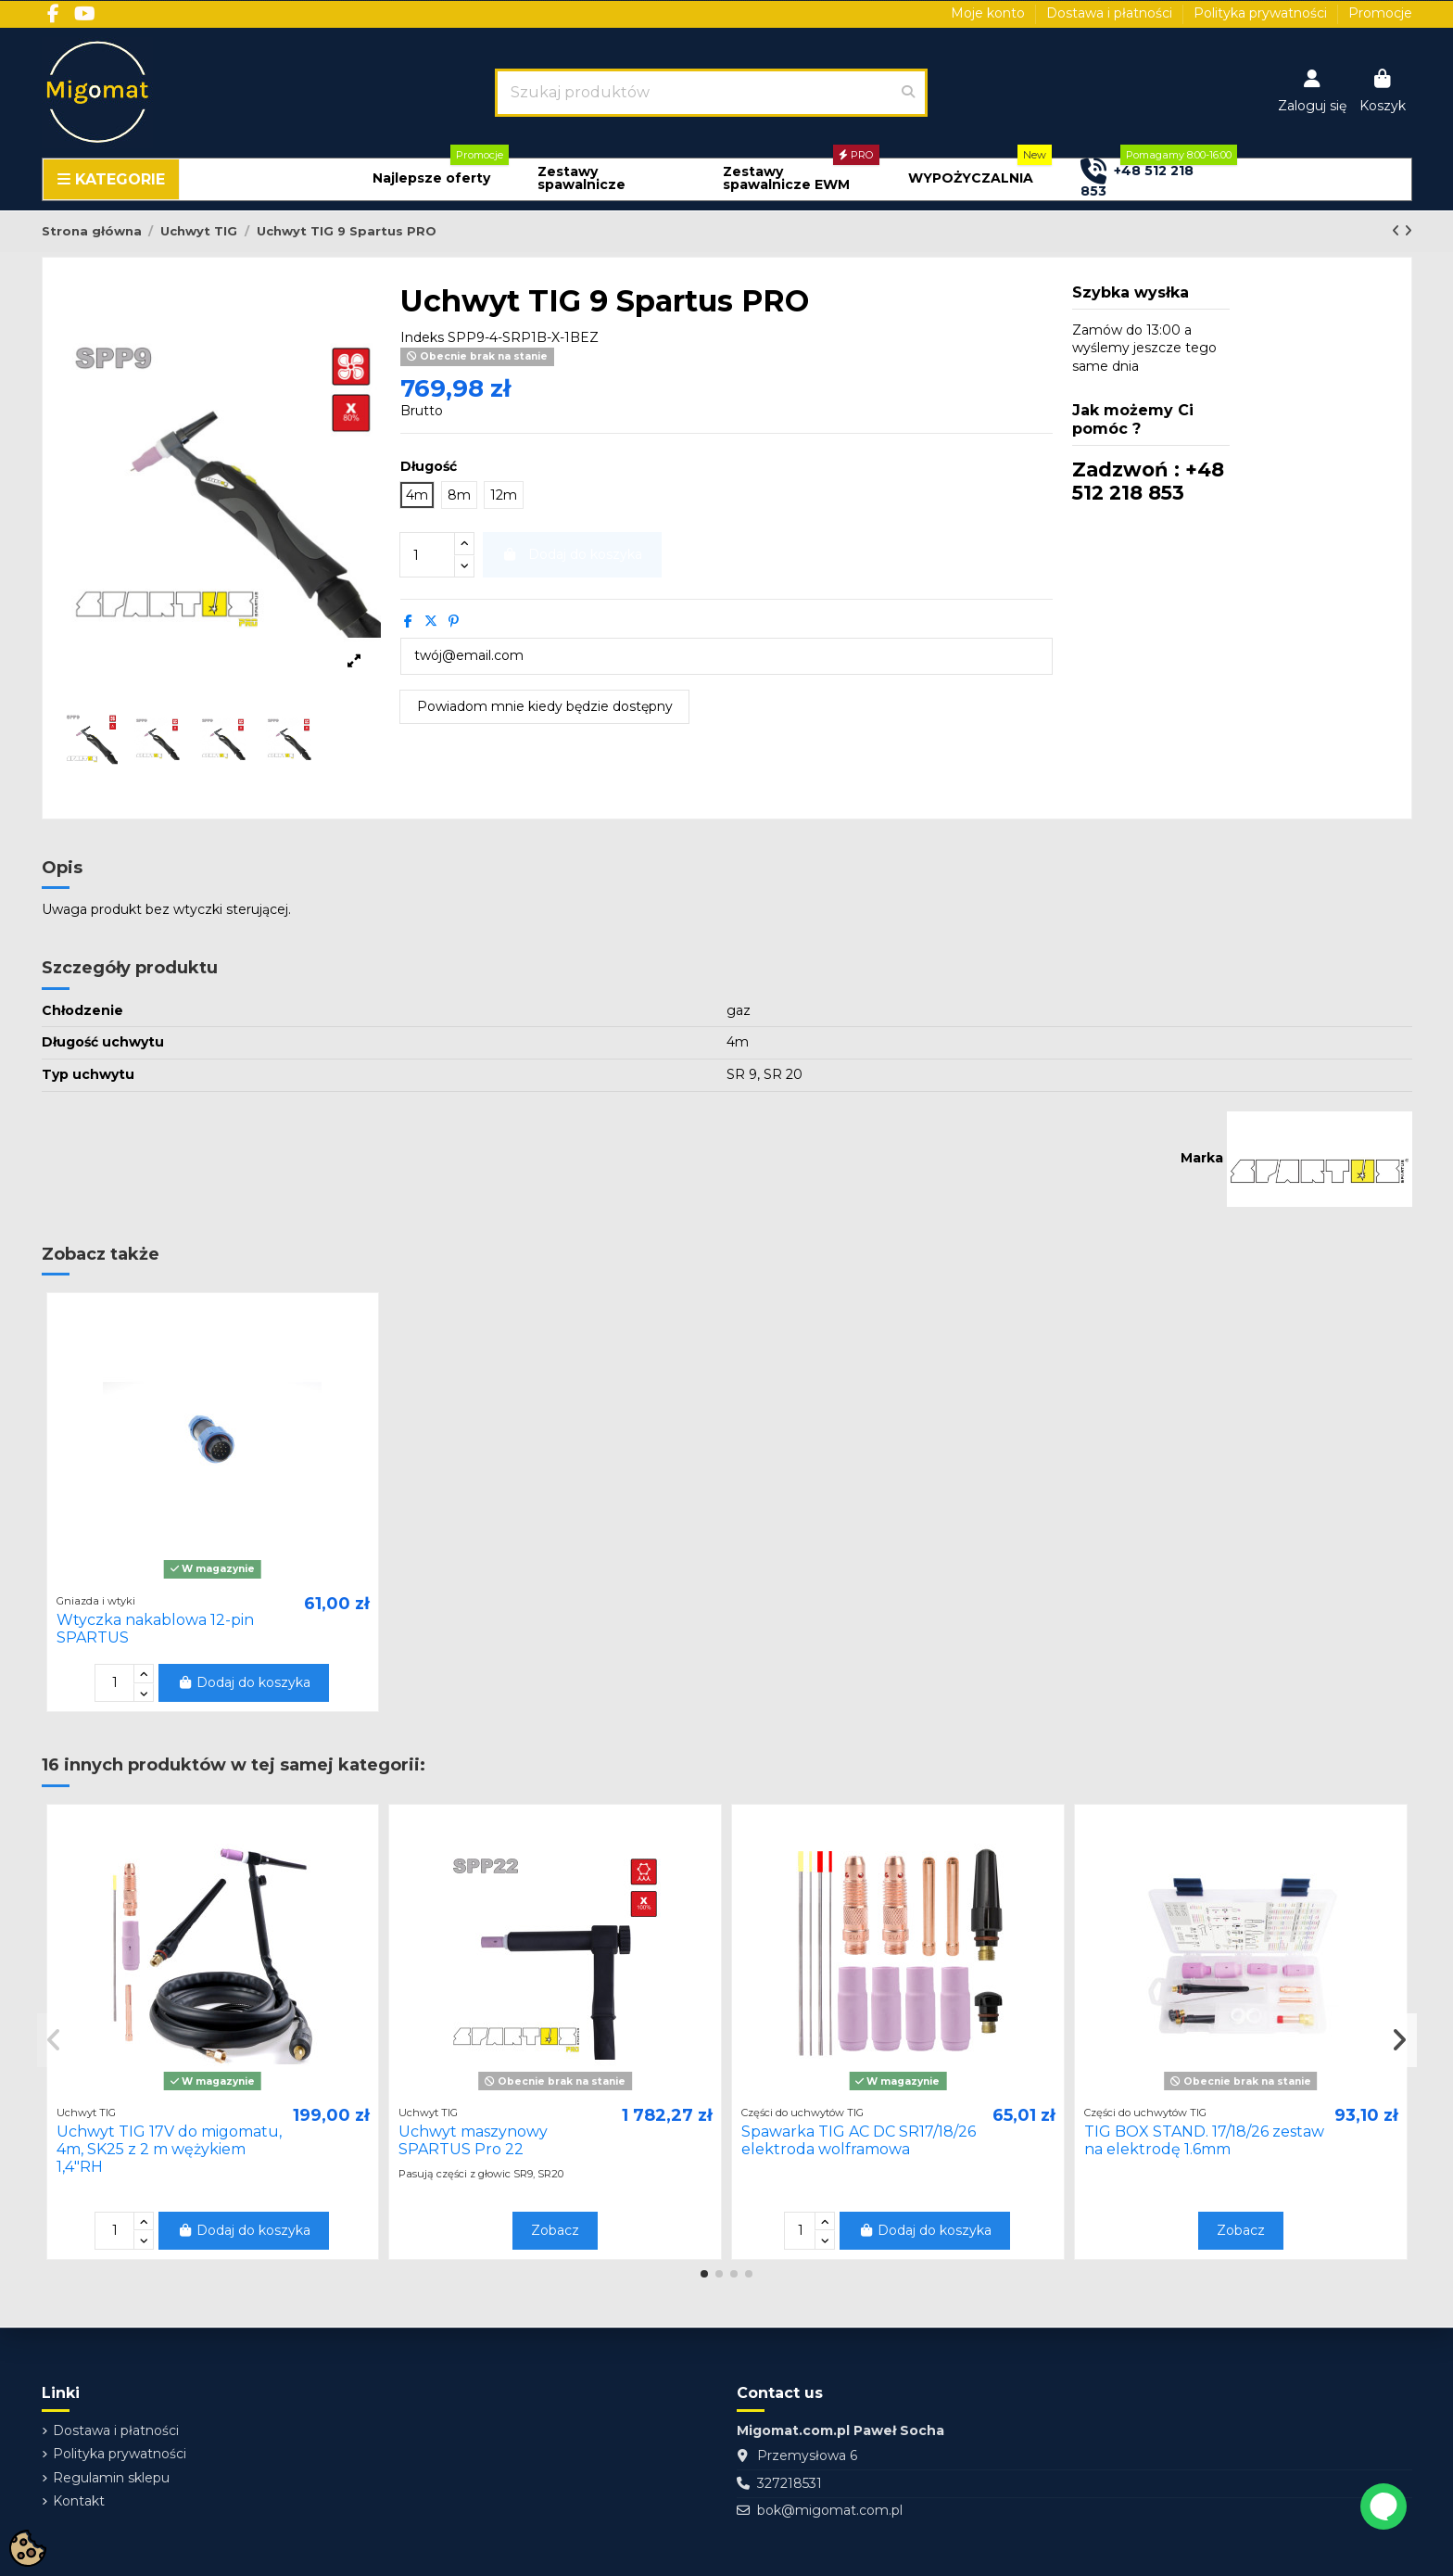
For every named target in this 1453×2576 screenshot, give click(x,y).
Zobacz (555, 2230)
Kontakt (79, 2501)
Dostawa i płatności (1111, 13)
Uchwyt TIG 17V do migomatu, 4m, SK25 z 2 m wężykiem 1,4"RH (169, 2149)
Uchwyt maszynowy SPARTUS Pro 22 (473, 2140)
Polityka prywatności (1262, 13)
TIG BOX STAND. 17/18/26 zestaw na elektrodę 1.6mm (1204, 2140)
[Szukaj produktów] (908, 93)
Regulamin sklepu (111, 2477)
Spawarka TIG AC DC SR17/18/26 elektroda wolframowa (858, 2140)
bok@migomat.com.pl (830, 2510)
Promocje (1380, 13)
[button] (431, 178)
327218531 (789, 2483)
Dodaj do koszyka (244, 1682)
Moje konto (990, 13)
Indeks (422, 337)
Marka (1202, 1157)
